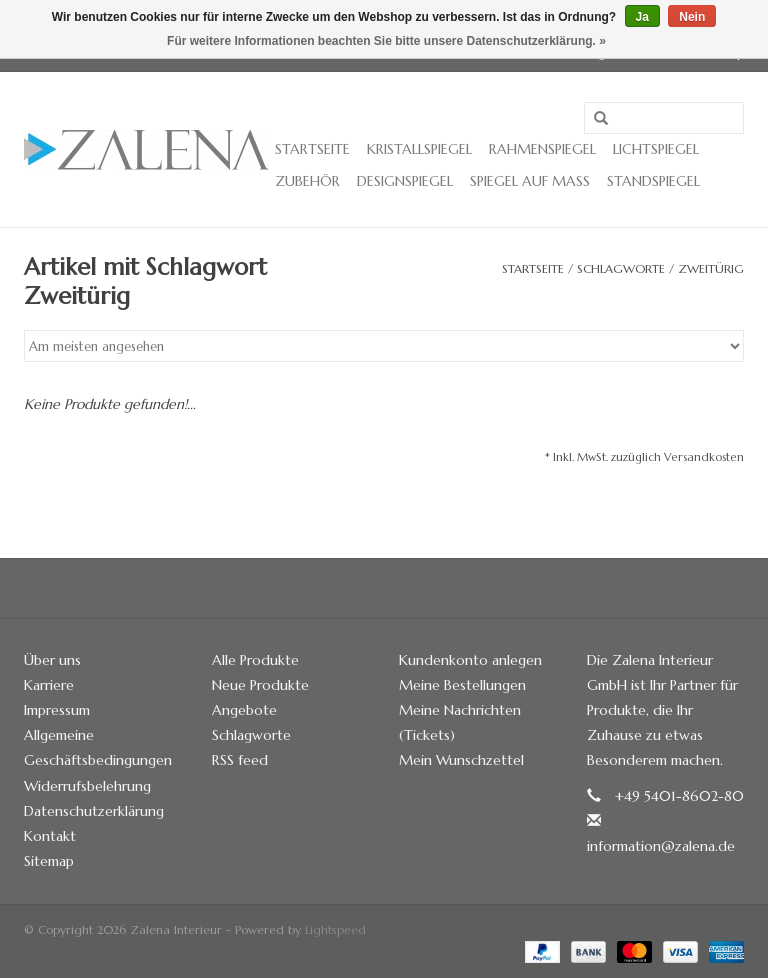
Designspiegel (405, 181)
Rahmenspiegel (542, 149)
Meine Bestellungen (462, 685)
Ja (642, 17)
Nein (692, 17)
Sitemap (49, 861)
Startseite (312, 149)
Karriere (49, 685)
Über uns (52, 660)
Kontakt (50, 836)
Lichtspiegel (656, 149)
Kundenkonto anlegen (470, 660)
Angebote (244, 710)
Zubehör (307, 181)
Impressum (57, 710)
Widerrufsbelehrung (87, 786)
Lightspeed (335, 929)
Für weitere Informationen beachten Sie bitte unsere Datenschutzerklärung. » (386, 41)
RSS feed (240, 760)
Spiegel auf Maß (530, 181)
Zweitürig (711, 268)
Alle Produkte (255, 660)
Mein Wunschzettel (461, 760)
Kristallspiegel (419, 149)
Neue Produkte (260, 685)
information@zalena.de (661, 846)
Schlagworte (621, 268)
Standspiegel (653, 181)
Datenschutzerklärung (94, 811)
